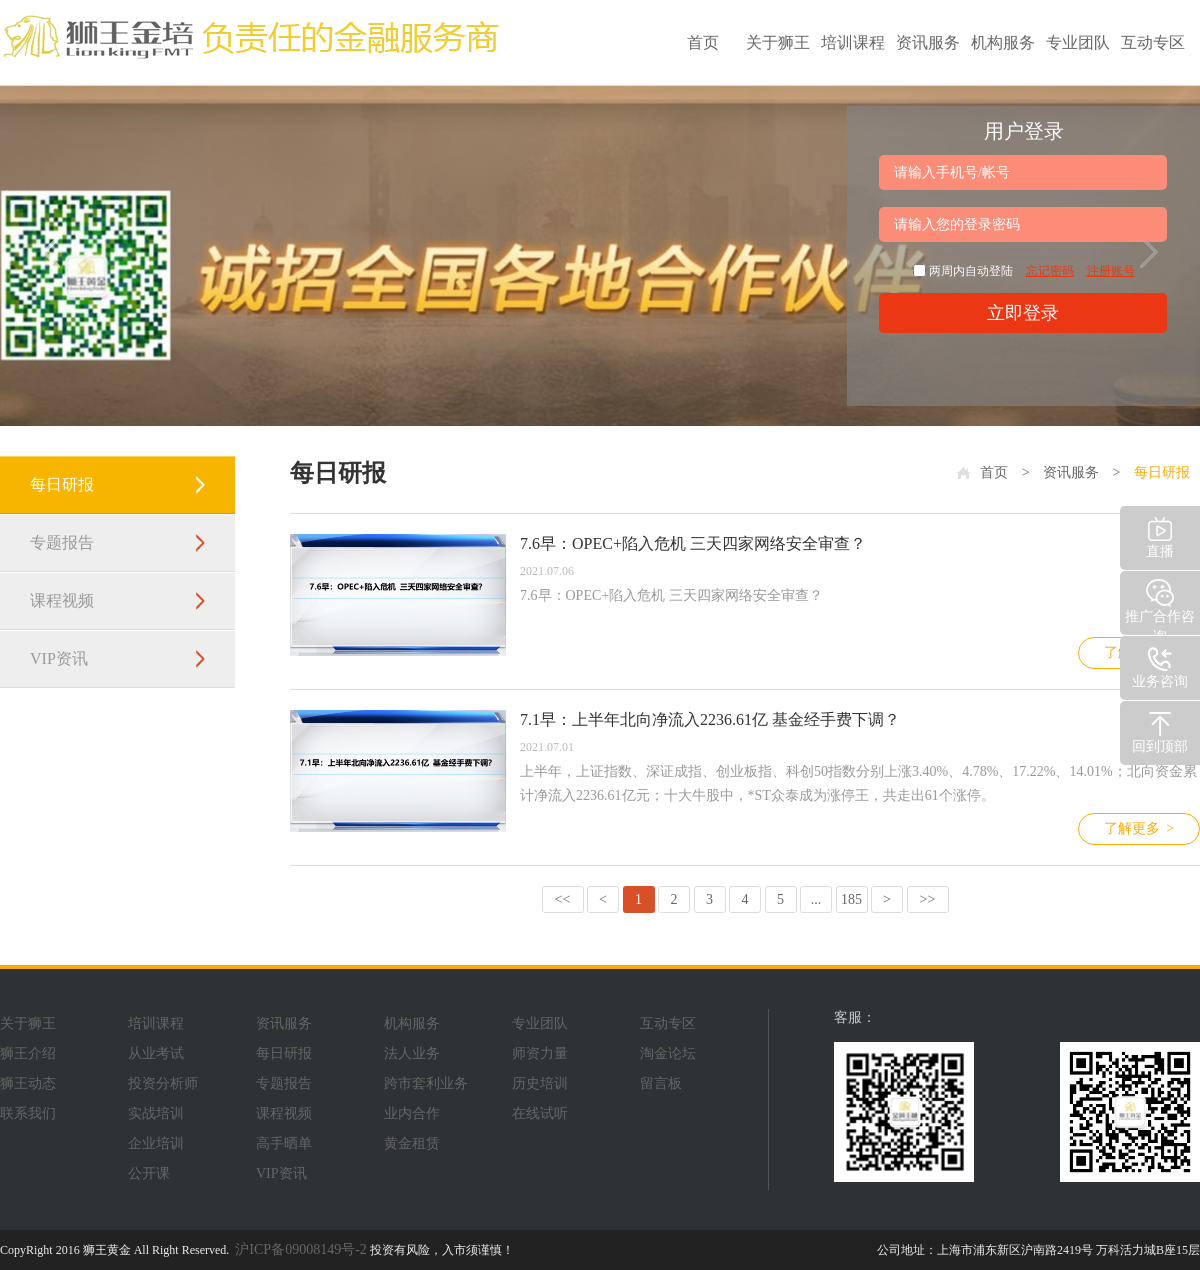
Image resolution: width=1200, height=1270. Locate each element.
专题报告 (62, 542)
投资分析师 (163, 1083)
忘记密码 (1050, 271)
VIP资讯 (59, 658)
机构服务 (1003, 42)
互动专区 (1153, 42)
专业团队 (1078, 42)
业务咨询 (1160, 665)
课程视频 (62, 600)
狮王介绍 (28, 1053)
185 (851, 899)
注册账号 (1111, 271)
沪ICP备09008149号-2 (300, 1249)
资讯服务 (928, 42)
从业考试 (156, 1053)
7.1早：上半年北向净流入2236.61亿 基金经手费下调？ (710, 719)
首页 (703, 42)
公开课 (149, 1173)
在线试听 (540, 1113)
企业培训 (156, 1143)
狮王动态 (28, 1083)
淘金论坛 (668, 1053)
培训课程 (853, 42)
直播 (1160, 535)
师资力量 (540, 1053)
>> (928, 899)
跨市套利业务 (426, 1083)
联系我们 (28, 1113)
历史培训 (540, 1083)
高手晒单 (284, 1143)
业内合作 (412, 1113)
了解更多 (1139, 829)
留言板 (661, 1083)
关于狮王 (778, 42)
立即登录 (1023, 313)
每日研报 (62, 484)
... (816, 899)
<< (563, 899)
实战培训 (156, 1113)
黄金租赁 (412, 1143)
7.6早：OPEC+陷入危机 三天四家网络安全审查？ (693, 543)
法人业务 (412, 1053)
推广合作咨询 (1160, 606)
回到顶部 (1160, 730)
